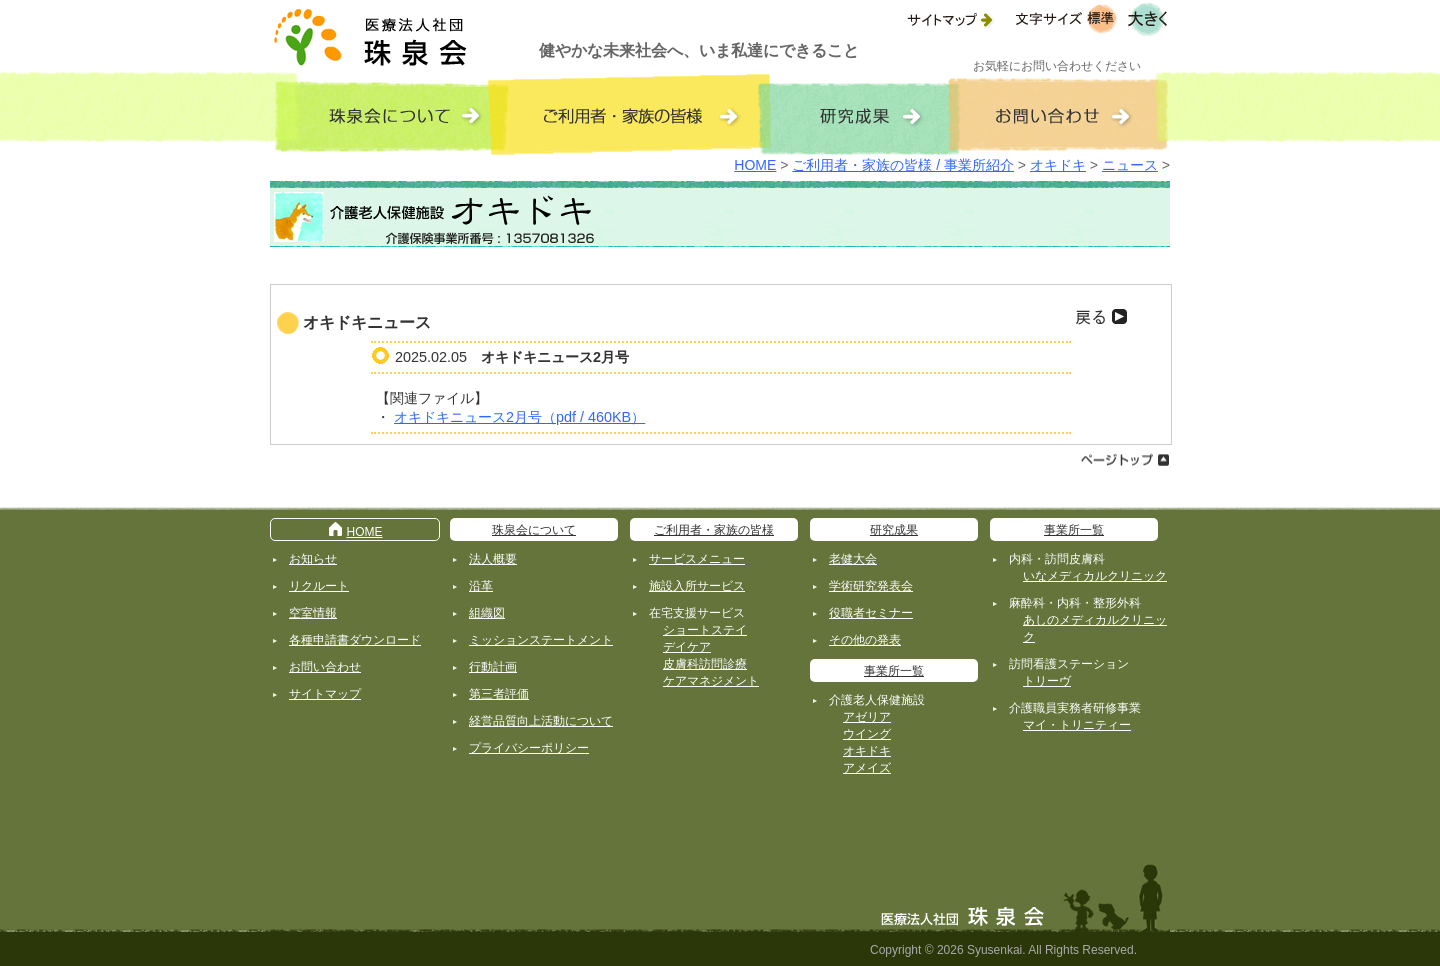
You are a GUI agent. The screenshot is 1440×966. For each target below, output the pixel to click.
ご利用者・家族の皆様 (714, 530)
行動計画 (493, 667)
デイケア (687, 647)
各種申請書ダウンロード (355, 640)
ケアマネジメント (711, 681)
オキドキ (1058, 165)
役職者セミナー (871, 613)
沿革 (481, 586)
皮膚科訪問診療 (705, 664)
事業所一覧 (894, 671)
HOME (755, 165)
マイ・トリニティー (1077, 725)
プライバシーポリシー (529, 748)
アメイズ (867, 768)
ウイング (867, 734)
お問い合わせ (325, 667)
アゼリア (867, 717)
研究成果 (894, 530)
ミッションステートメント (541, 640)
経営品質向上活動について (541, 721)
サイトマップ (325, 694)
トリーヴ (1047, 681)
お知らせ (313, 559)
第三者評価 (499, 694)
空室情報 (313, 613)
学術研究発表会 (871, 586)
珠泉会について (534, 530)
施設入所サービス (697, 586)
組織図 (487, 613)
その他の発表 (865, 640)
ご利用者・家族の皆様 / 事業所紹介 (903, 165)
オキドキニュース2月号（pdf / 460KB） (519, 417)
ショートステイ (705, 630)
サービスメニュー (697, 559)
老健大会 (853, 559)
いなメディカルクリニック (1095, 576)
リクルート (319, 586)
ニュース (1130, 165)
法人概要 (493, 559)
